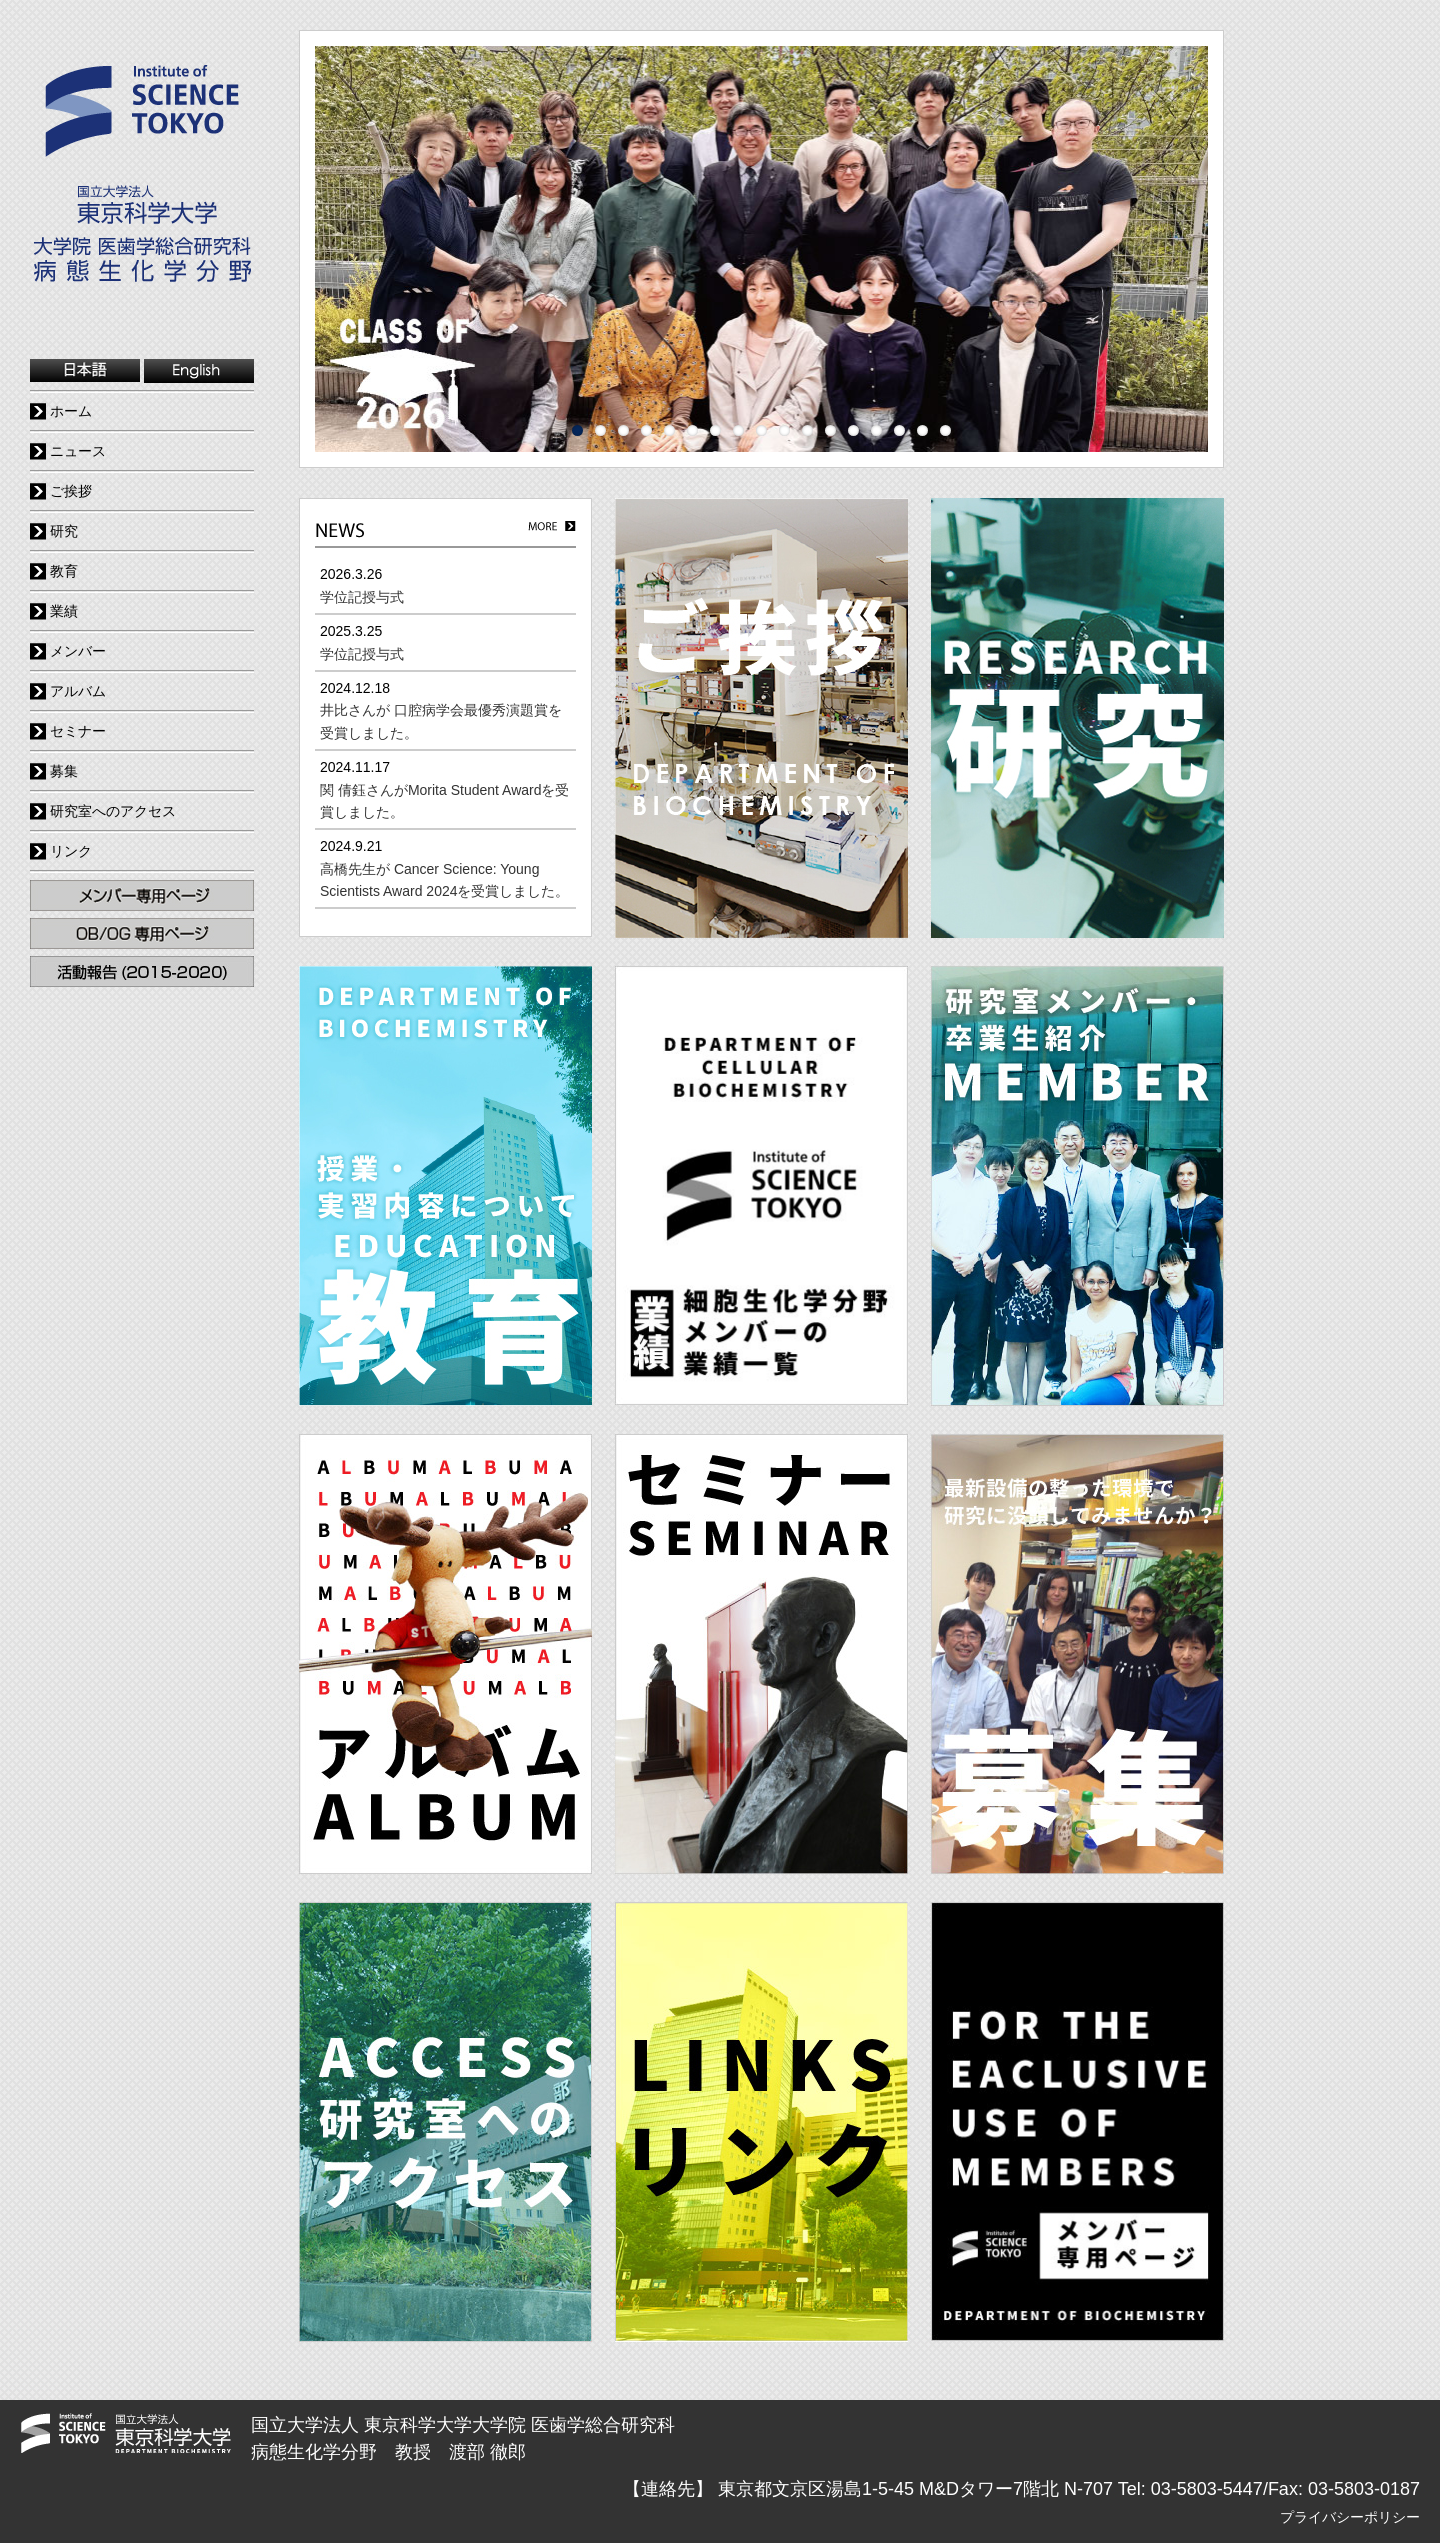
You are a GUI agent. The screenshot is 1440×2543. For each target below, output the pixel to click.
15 (899, 430)
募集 (64, 771)
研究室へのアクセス (113, 811)
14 (876, 430)
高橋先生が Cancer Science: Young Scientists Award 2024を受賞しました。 (445, 880)
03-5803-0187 (1364, 2489)
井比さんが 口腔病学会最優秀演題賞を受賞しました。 (441, 721)
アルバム (78, 691)
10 (784, 430)
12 (830, 430)
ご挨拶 (71, 491)
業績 (64, 611)
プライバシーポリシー (1350, 2517)
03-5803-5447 (1207, 2489)
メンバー (78, 651)
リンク (71, 851)
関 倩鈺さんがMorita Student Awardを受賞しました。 (444, 801)
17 (945, 430)
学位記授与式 (362, 597)
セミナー (78, 731)
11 (807, 430)
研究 (64, 531)
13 (853, 430)
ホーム (71, 411)
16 (922, 430)
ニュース (78, 451)
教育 (64, 571)
